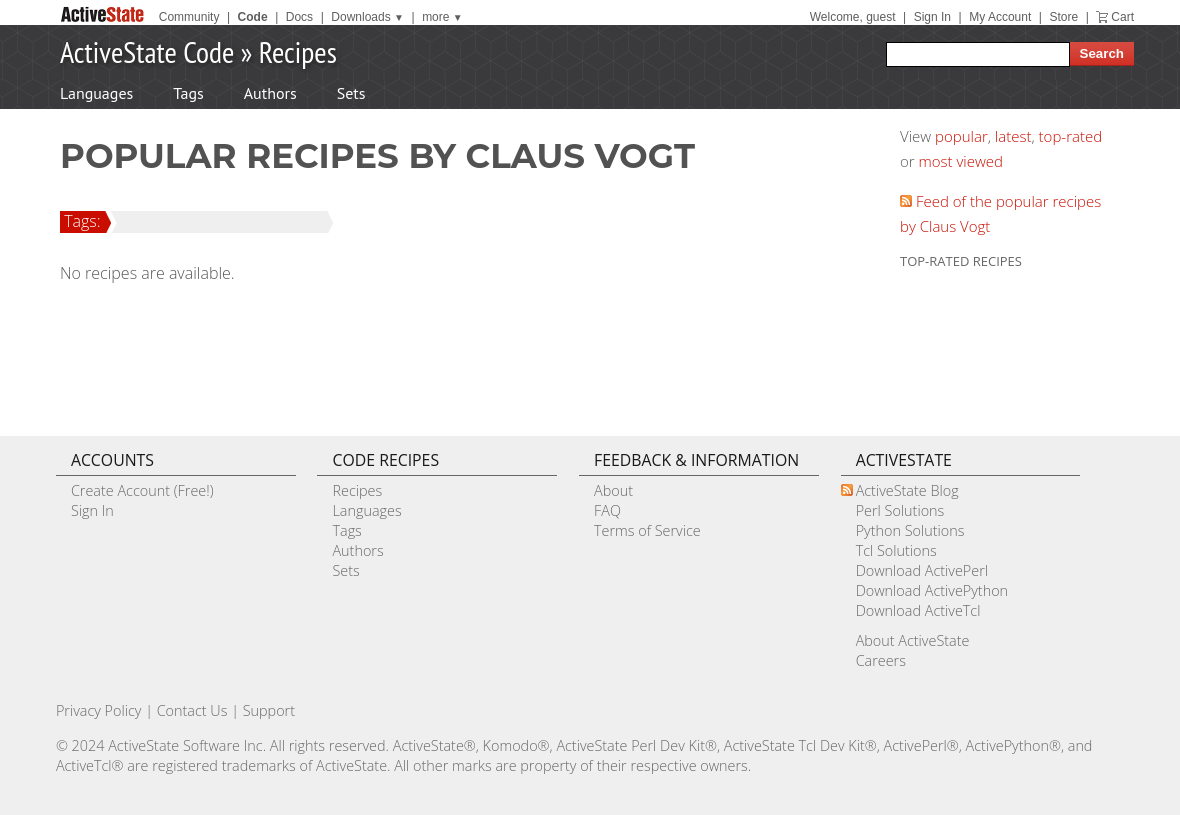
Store (1063, 17)
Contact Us (192, 710)
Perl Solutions (900, 510)
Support (269, 710)
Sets (351, 93)
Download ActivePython (932, 590)
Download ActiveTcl (918, 610)
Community (189, 17)
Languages (96, 93)
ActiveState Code (147, 51)
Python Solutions (910, 530)
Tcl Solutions (896, 550)
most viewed (961, 161)
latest (1013, 136)
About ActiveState (913, 640)
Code (253, 17)
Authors (270, 93)
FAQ (607, 510)
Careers (881, 660)
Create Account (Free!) (142, 490)
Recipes (298, 51)
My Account (1000, 17)
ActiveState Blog (907, 490)
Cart (1122, 17)
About (613, 490)
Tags (188, 93)
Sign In (932, 17)
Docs (299, 17)
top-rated (1071, 136)
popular (961, 136)
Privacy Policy (99, 710)
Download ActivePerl (922, 570)
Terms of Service (647, 530)
